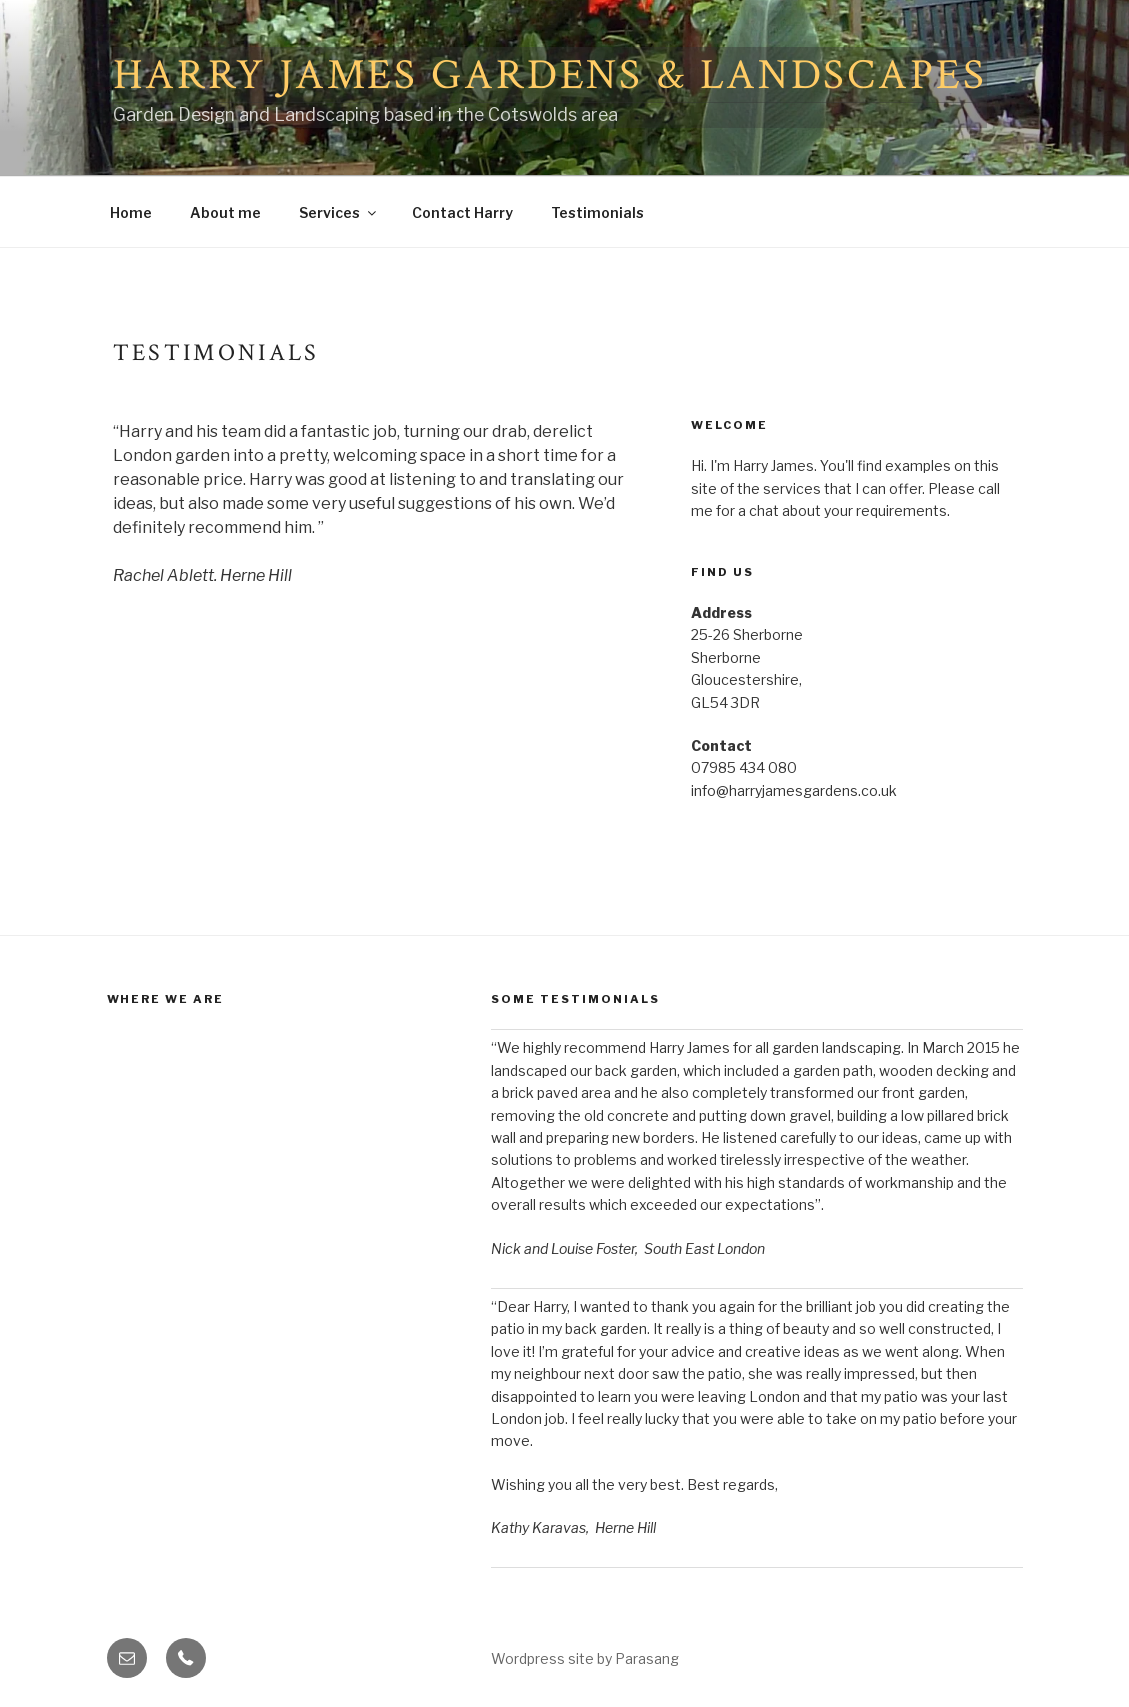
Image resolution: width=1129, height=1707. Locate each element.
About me (225, 212)
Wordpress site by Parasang (585, 1658)
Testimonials (597, 212)
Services (339, 212)
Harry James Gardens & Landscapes (550, 75)
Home (131, 212)
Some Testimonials (575, 999)
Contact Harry (462, 212)
